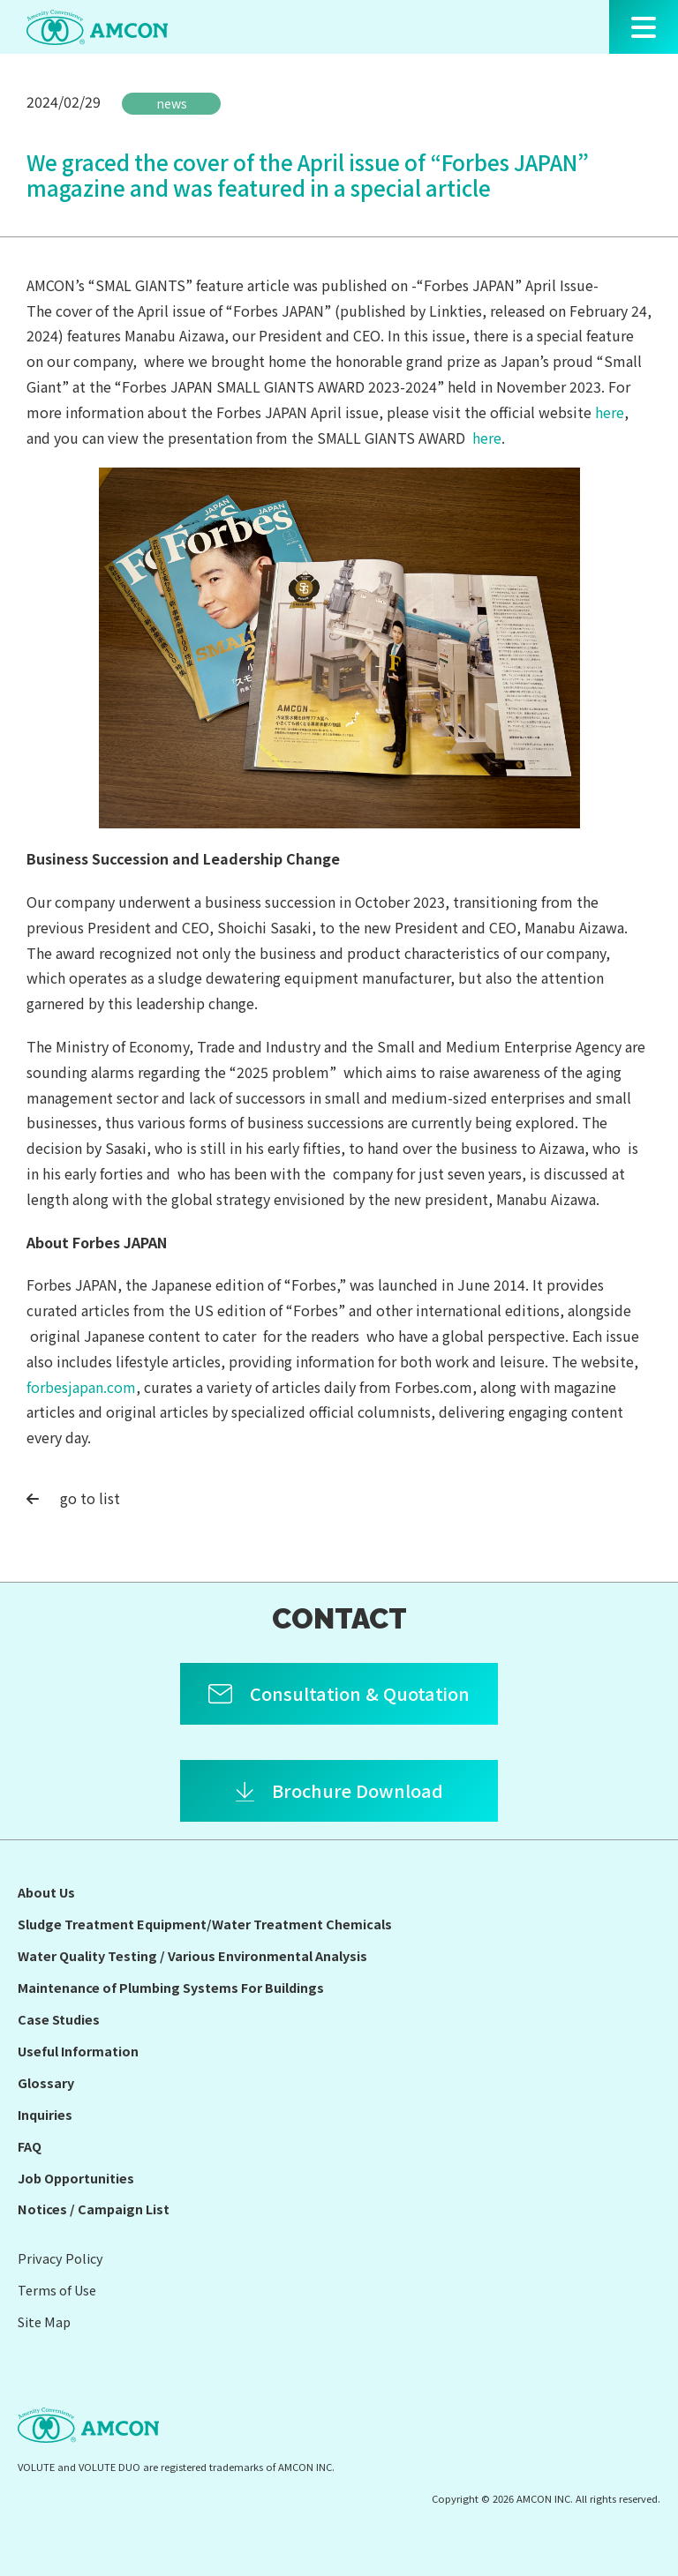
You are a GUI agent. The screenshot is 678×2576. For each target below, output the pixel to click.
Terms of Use (57, 2289)
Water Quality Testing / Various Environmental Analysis (192, 1955)
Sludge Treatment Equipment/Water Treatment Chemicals (205, 1923)
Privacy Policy (60, 2258)
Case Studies (59, 2019)
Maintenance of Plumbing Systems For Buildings (171, 1987)
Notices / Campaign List (94, 2208)
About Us (46, 1892)
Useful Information (78, 2050)
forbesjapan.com (81, 1386)
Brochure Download (357, 1790)
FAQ (29, 2146)
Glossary (46, 2082)
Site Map (44, 2321)
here (609, 412)
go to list (73, 1498)
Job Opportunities (76, 2177)
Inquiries (45, 2114)
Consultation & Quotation (360, 1693)
